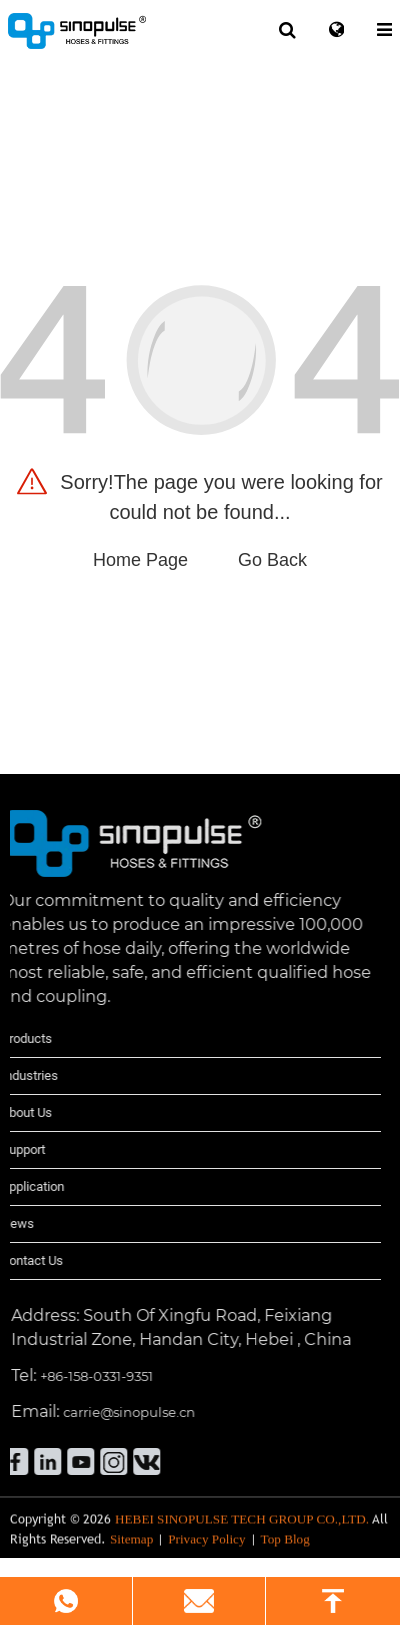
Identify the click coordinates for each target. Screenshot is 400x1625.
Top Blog (285, 1554)
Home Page (140, 560)
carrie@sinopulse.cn (90, 1412)
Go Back (272, 560)
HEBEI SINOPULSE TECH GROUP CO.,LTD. (242, 1534)
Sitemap (131, 1554)
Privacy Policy (206, 1554)
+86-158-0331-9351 (57, 1376)
